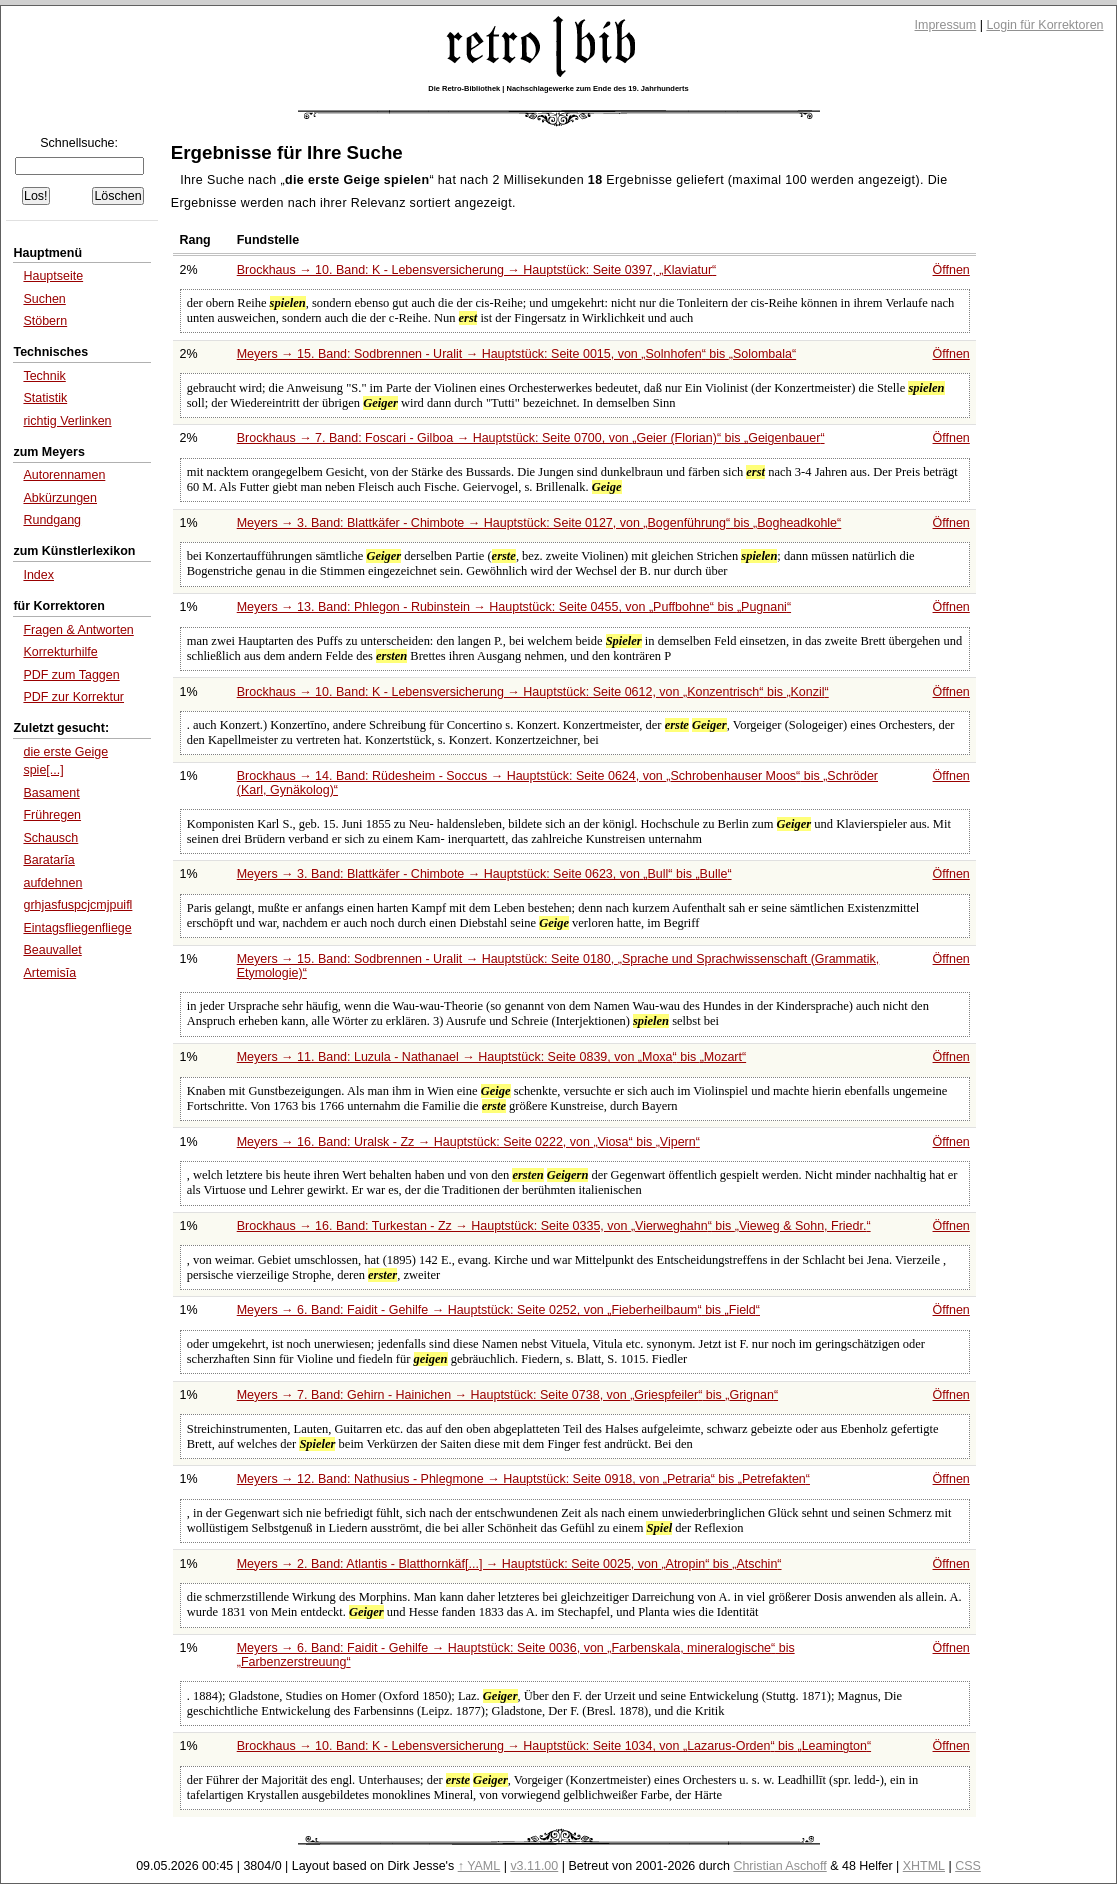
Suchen (44, 299)
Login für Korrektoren (1044, 25)
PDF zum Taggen (71, 675)
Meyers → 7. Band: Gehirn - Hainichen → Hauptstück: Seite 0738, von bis (507, 1395)
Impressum (946, 25)
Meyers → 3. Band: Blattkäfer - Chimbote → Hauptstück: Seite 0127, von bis (539, 523)
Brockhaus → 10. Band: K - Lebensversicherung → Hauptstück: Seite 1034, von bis (554, 1746)
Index (38, 575)
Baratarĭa (48, 860)
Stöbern (45, 321)
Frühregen (52, 815)
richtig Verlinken (67, 421)
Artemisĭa (49, 973)
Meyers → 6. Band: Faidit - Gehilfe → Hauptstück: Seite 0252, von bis (498, 1310)
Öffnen (951, 270)
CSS (968, 1866)
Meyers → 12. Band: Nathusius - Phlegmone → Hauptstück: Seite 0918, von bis (523, 1479)
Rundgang (52, 520)
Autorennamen (64, 475)
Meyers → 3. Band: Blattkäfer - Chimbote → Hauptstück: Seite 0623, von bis (484, 874)
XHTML (924, 1866)
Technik (44, 376)
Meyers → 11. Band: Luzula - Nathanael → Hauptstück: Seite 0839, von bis (491, 1057)
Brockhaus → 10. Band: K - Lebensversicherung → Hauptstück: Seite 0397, (477, 270)
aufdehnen (52, 883)
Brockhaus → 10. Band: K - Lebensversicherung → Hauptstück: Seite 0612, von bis (533, 692)
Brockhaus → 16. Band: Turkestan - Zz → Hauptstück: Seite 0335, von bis (554, 1226)
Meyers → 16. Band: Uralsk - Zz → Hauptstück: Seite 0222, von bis (468, 1142)
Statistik (45, 398)
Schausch (50, 838)
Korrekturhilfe (60, 652)
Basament (51, 793)
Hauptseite (53, 276)
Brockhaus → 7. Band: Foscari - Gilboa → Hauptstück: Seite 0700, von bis (531, 438)
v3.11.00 (534, 1866)
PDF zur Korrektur (73, 697)
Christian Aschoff (779, 1866)
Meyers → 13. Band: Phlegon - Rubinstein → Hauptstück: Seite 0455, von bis (514, 607)
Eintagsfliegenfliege (77, 928)
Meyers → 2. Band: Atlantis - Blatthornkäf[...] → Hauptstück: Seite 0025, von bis (509, 1564)
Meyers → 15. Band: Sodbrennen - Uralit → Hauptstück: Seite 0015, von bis (516, 354)
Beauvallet (52, 950)
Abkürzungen (60, 498)
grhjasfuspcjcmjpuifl (77, 905)
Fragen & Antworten (78, 630)
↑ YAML (479, 1866)
